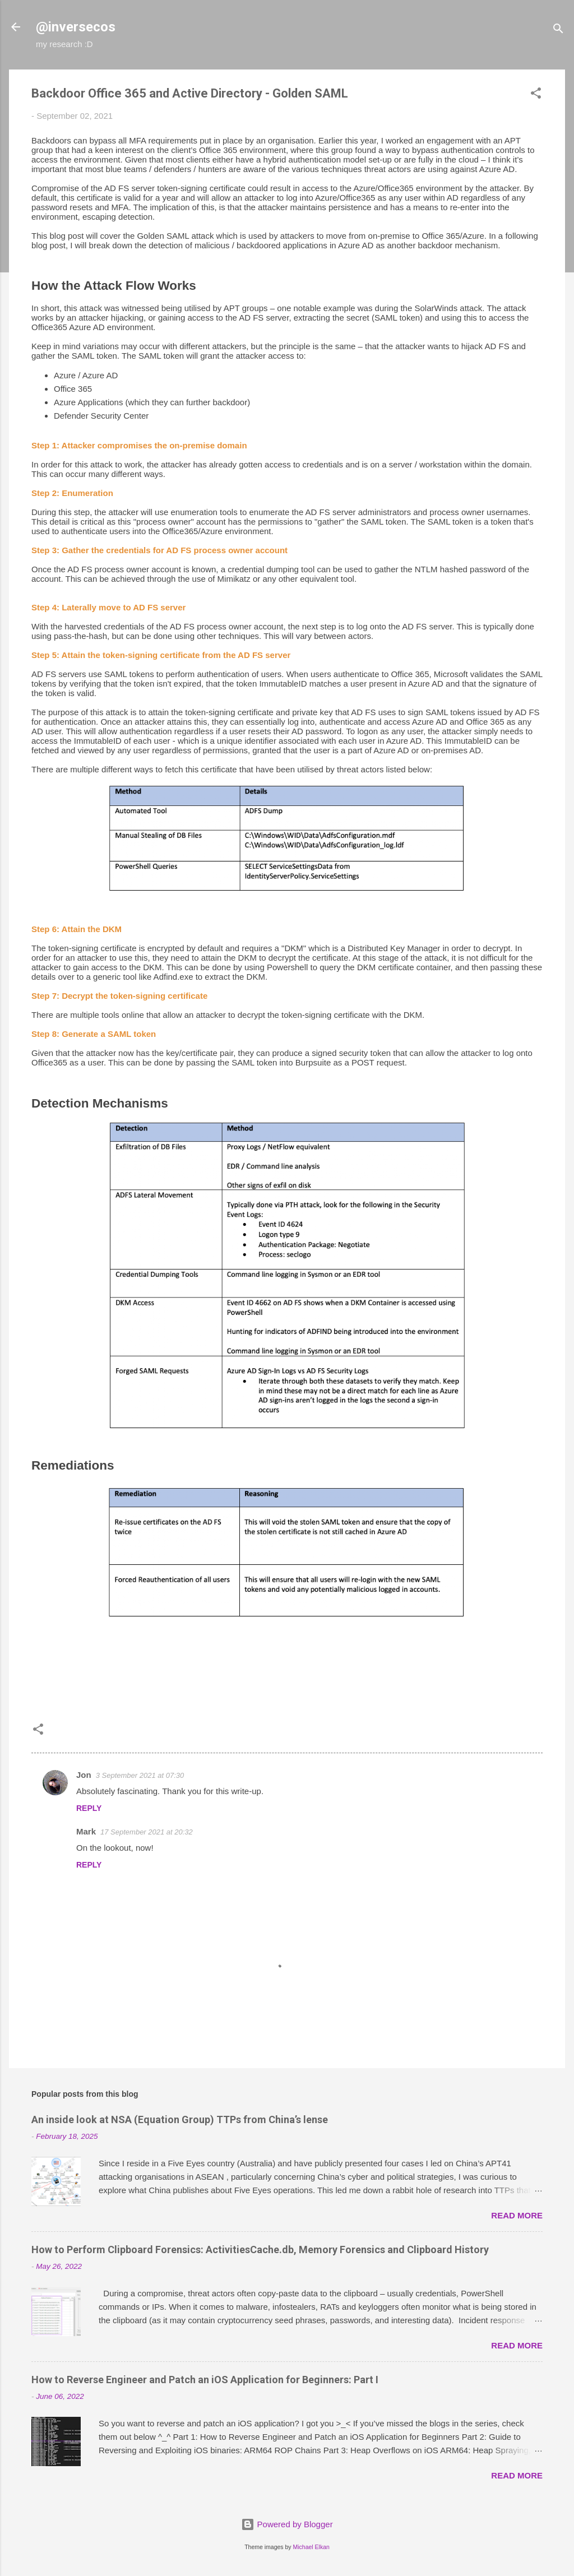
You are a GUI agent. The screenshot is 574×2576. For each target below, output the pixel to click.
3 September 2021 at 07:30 (140, 1775)
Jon (83, 1775)
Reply (88, 1808)
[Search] (558, 30)
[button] (536, 95)
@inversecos (75, 27)
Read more (517, 2215)
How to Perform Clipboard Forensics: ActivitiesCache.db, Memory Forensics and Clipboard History (260, 2249)
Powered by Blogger (286, 2524)
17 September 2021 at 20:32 (146, 1832)
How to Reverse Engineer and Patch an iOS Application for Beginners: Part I (204, 2379)
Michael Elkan (311, 2546)
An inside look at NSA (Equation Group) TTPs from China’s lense (179, 2119)
